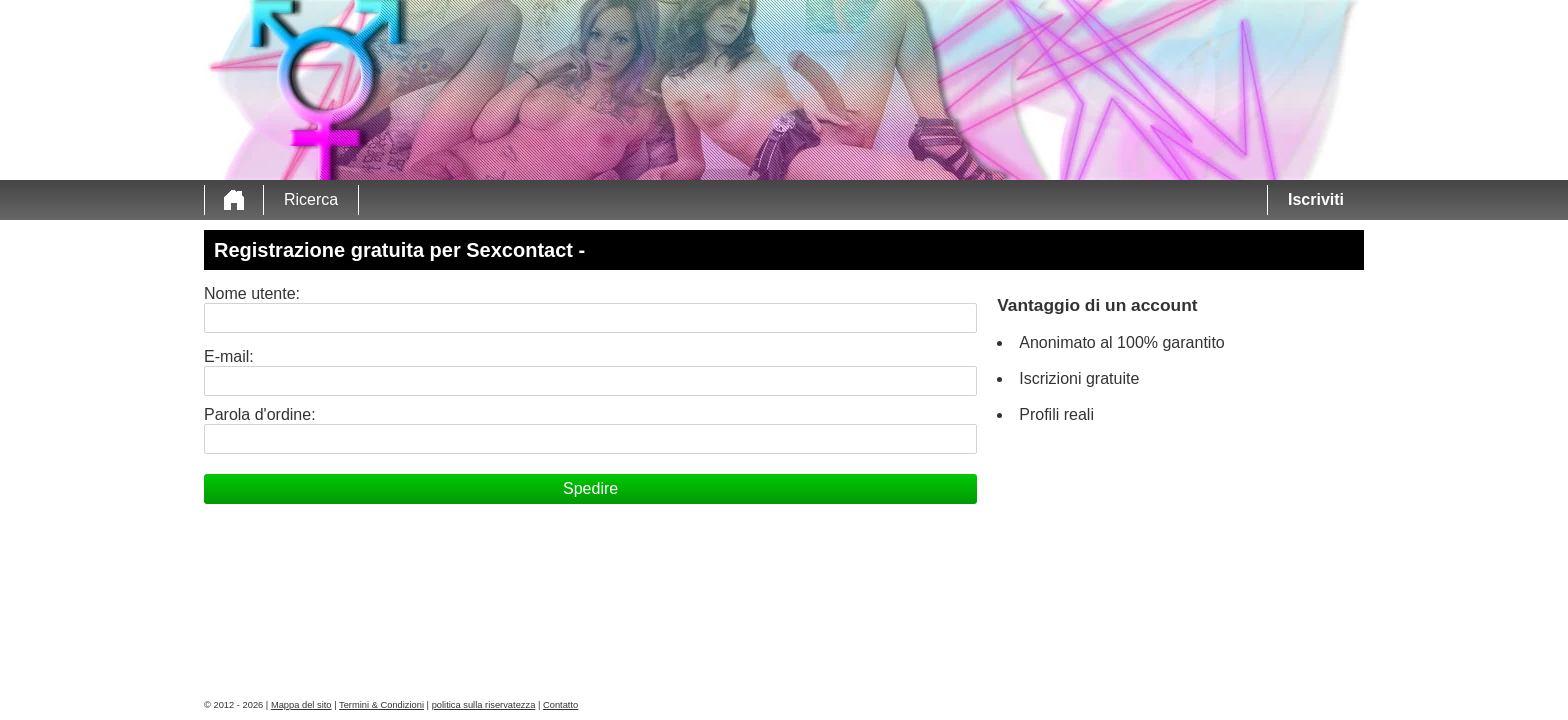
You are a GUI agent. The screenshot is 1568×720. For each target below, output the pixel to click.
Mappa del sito (301, 705)
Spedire (590, 488)
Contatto (560, 705)
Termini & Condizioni (381, 705)
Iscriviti (1316, 199)
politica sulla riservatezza (484, 705)
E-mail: (229, 356)
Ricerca (311, 199)
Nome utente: (252, 293)
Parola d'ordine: (260, 414)
